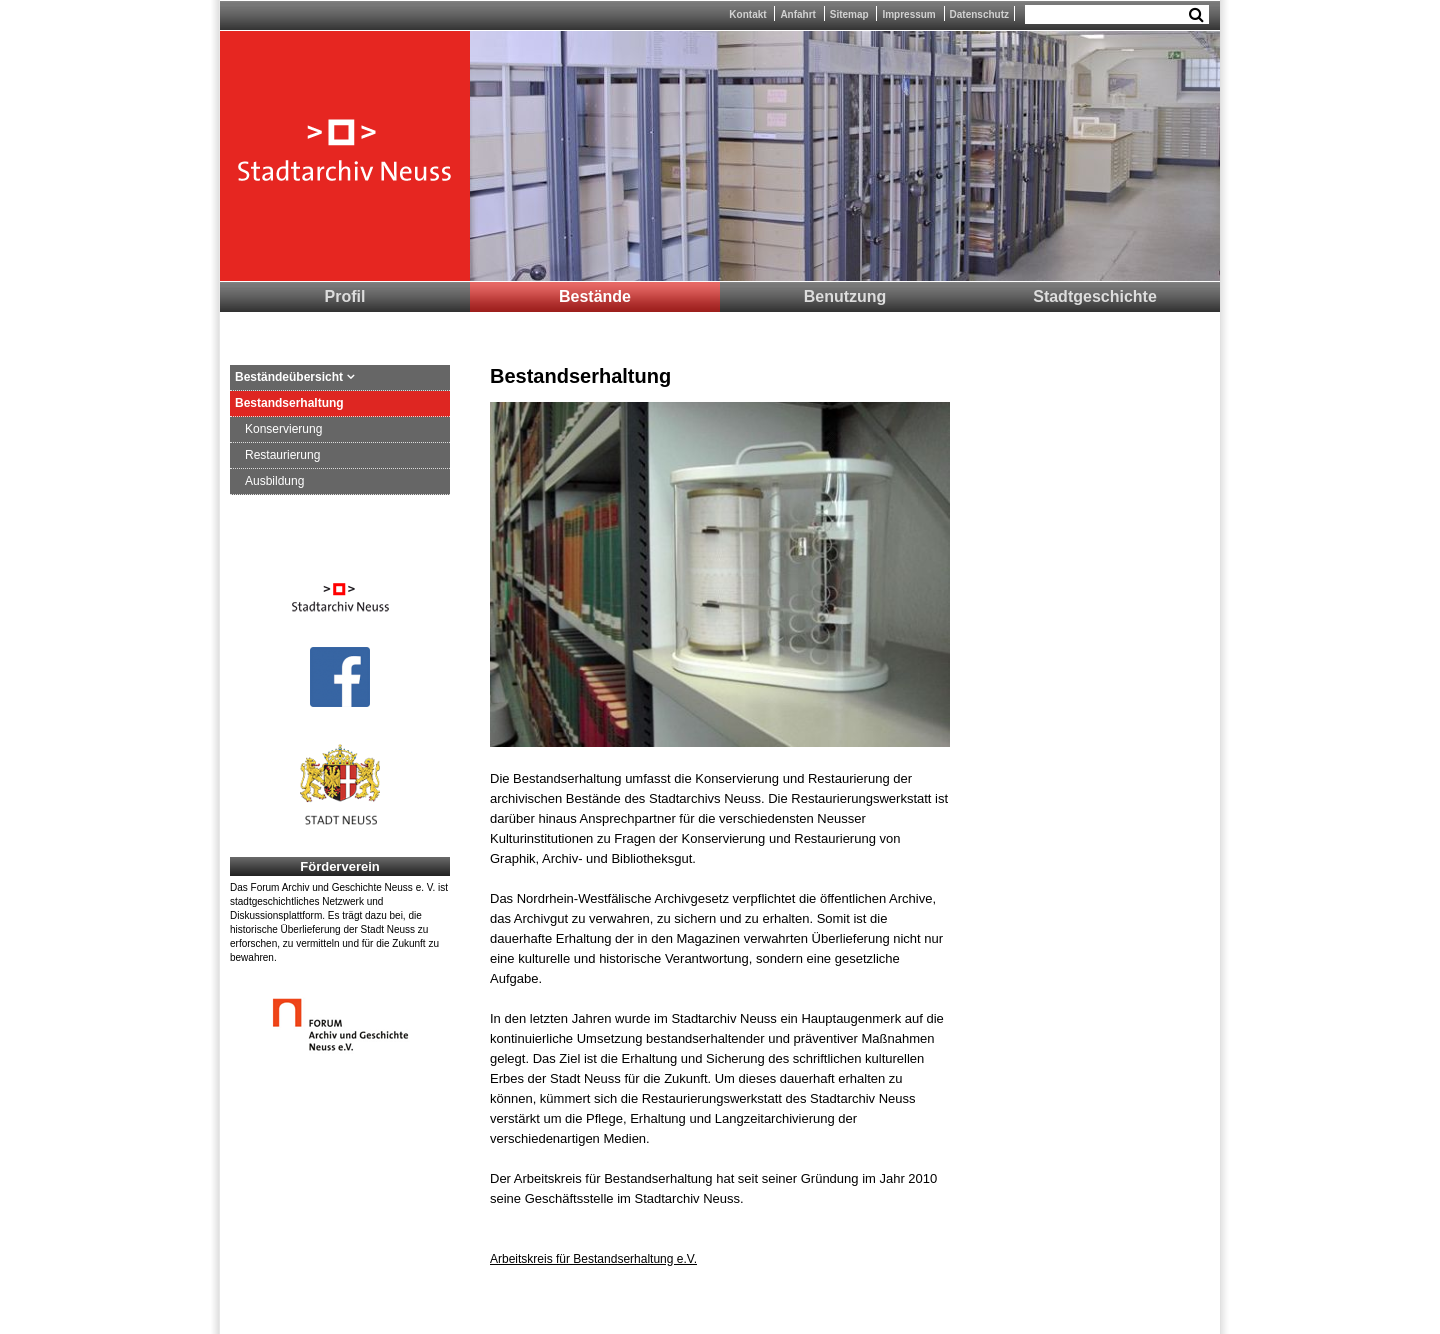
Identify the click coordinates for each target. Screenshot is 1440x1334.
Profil (345, 296)
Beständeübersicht (289, 377)
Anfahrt (798, 14)
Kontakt (747, 14)
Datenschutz (979, 14)
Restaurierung (282, 455)
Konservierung (283, 429)
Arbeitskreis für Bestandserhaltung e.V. (593, 1259)
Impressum (908, 14)
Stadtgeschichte (1095, 296)
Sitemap (849, 14)
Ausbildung (274, 481)
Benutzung (845, 296)
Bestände (595, 296)
